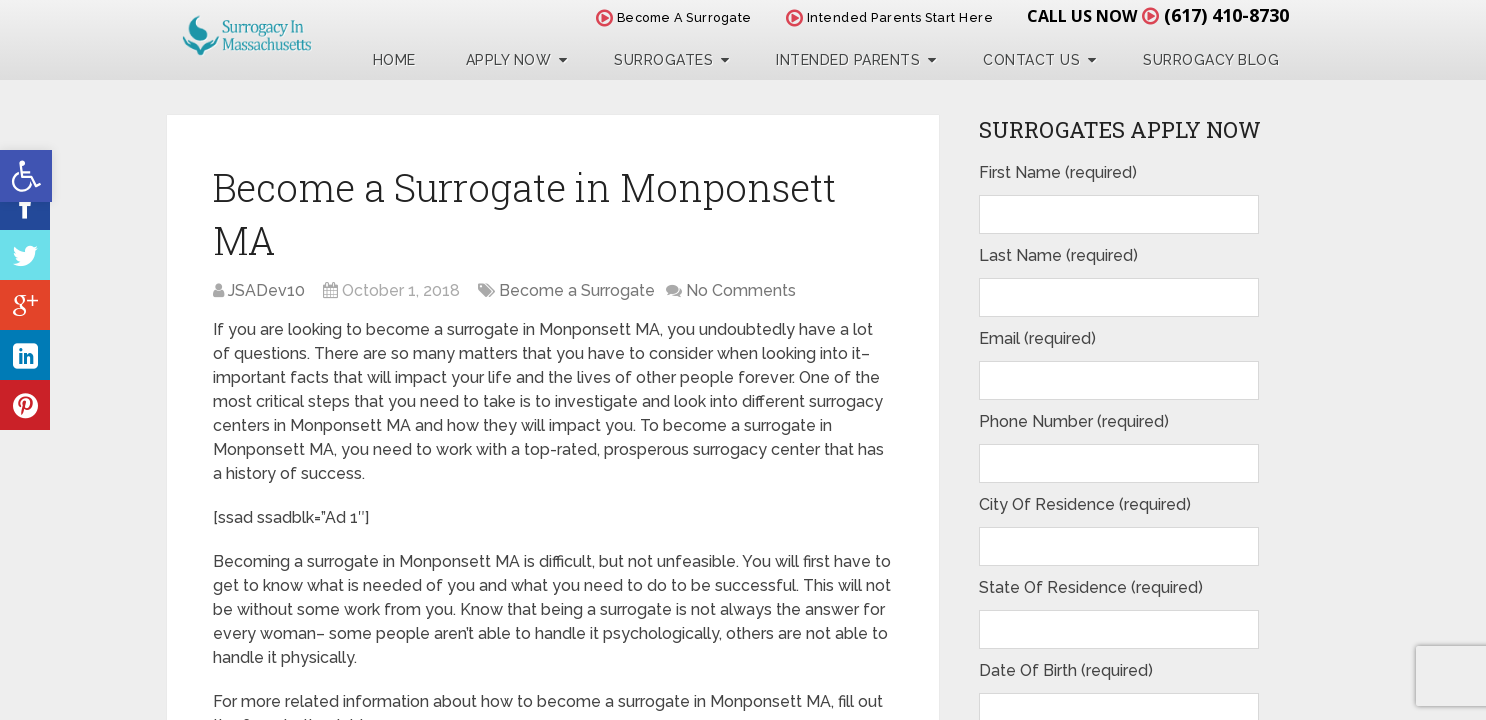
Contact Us (1031, 60)
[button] (26, 176)
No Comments (741, 290)
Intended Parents (848, 60)
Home (394, 60)
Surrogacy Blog (1211, 60)
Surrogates (663, 60)
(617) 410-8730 (1226, 15)
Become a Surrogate (577, 290)
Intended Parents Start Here (890, 17)
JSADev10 (266, 290)
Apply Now (509, 60)
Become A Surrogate (674, 17)
